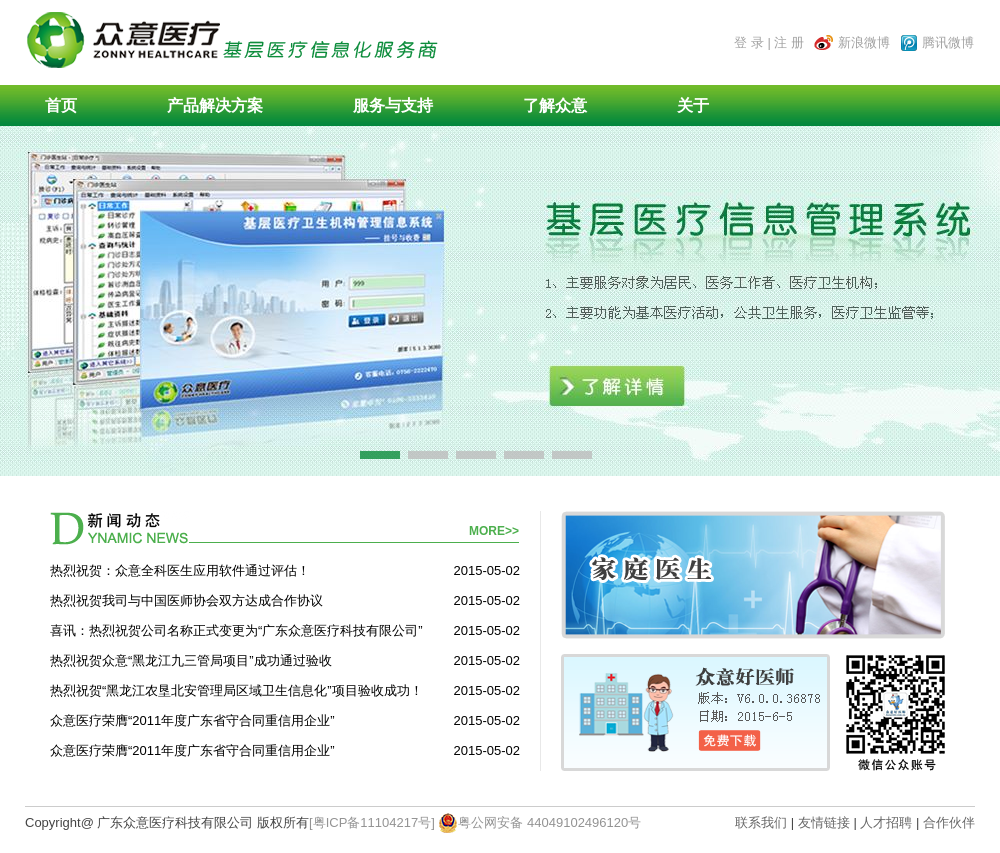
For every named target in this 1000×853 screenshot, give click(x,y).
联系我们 (763, 822)
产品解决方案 (215, 105)
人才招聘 (886, 822)
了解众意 (555, 105)
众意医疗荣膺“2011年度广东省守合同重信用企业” (192, 720)
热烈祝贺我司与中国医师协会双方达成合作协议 (186, 600)
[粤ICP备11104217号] (372, 822)
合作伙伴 (949, 822)
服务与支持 (393, 105)
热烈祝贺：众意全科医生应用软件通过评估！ (180, 570)
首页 (61, 105)
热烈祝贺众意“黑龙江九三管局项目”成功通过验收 (191, 660)
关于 (693, 105)
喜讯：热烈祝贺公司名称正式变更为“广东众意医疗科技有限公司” (236, 630)
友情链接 (824, 822)
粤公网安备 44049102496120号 (539, 823)
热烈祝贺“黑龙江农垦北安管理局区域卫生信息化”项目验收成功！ (236, 690)
